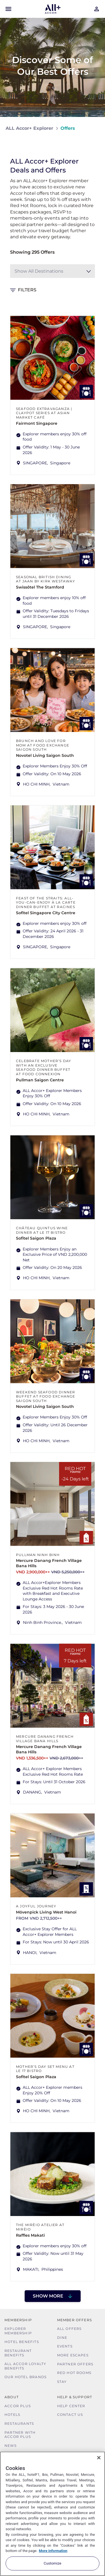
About (11, 2397)
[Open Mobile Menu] (8, 9)
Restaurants (19, 2423)
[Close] (99, 2458)
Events (65, 2346)
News (10, 2445)
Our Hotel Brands (25, 2377)
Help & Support (74, 2397)
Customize (52, 2563)
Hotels (12, 2414)
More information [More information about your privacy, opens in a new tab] (53, 2551)
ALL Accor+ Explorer (29, 128)
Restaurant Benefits (18, 2353)
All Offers (69, 2329)
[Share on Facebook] (93, 144)
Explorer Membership (18, 2331)
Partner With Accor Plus (20, 2434)
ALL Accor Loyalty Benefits (25, 2366)
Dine (62, 2337)
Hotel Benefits (21, 2342)
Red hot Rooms (74, 2373)
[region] (52, 2514)
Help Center (71, 2406)
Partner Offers (75, 2364)
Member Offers (74, 2320)
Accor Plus (17, 2406)
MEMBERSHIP (18, 2320)
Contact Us (70, 2414)
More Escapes (72, 2355)
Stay (62, 2382)
